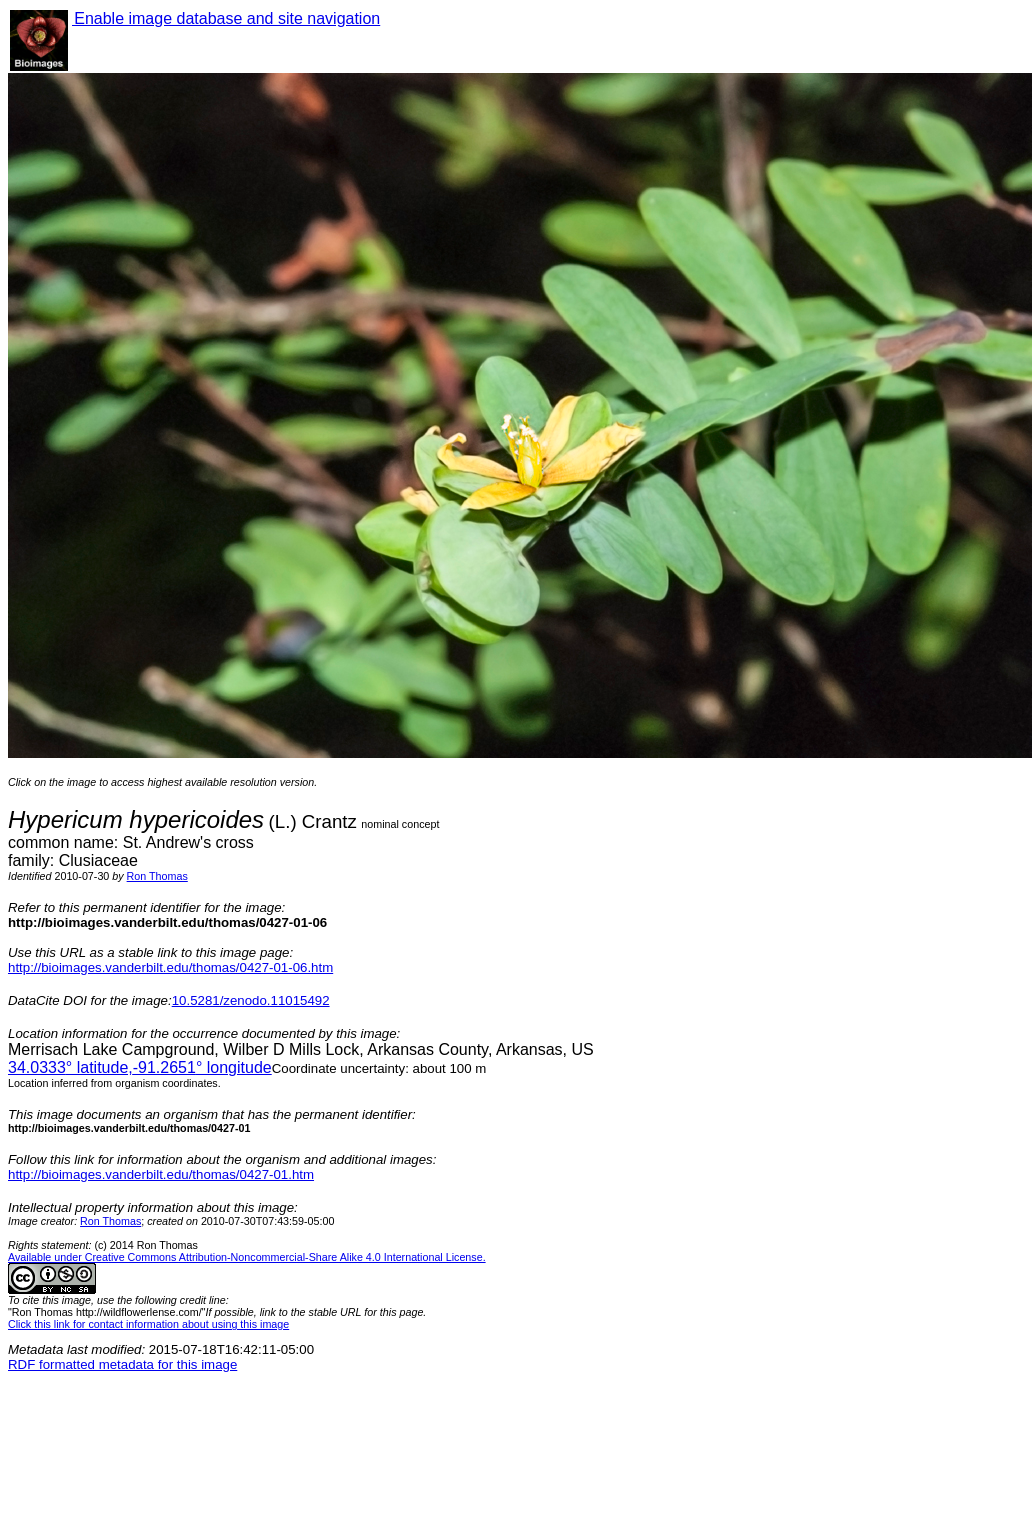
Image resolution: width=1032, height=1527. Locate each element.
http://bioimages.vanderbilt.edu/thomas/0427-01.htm (161, 1174)
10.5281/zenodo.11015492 (251, 1000)
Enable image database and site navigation (226, 18)
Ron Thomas (157, 876)
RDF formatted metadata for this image (122, 1364)
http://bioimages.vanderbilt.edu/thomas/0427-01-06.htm (170, 967)
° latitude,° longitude (140, 1067)
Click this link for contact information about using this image (148, 1324)
